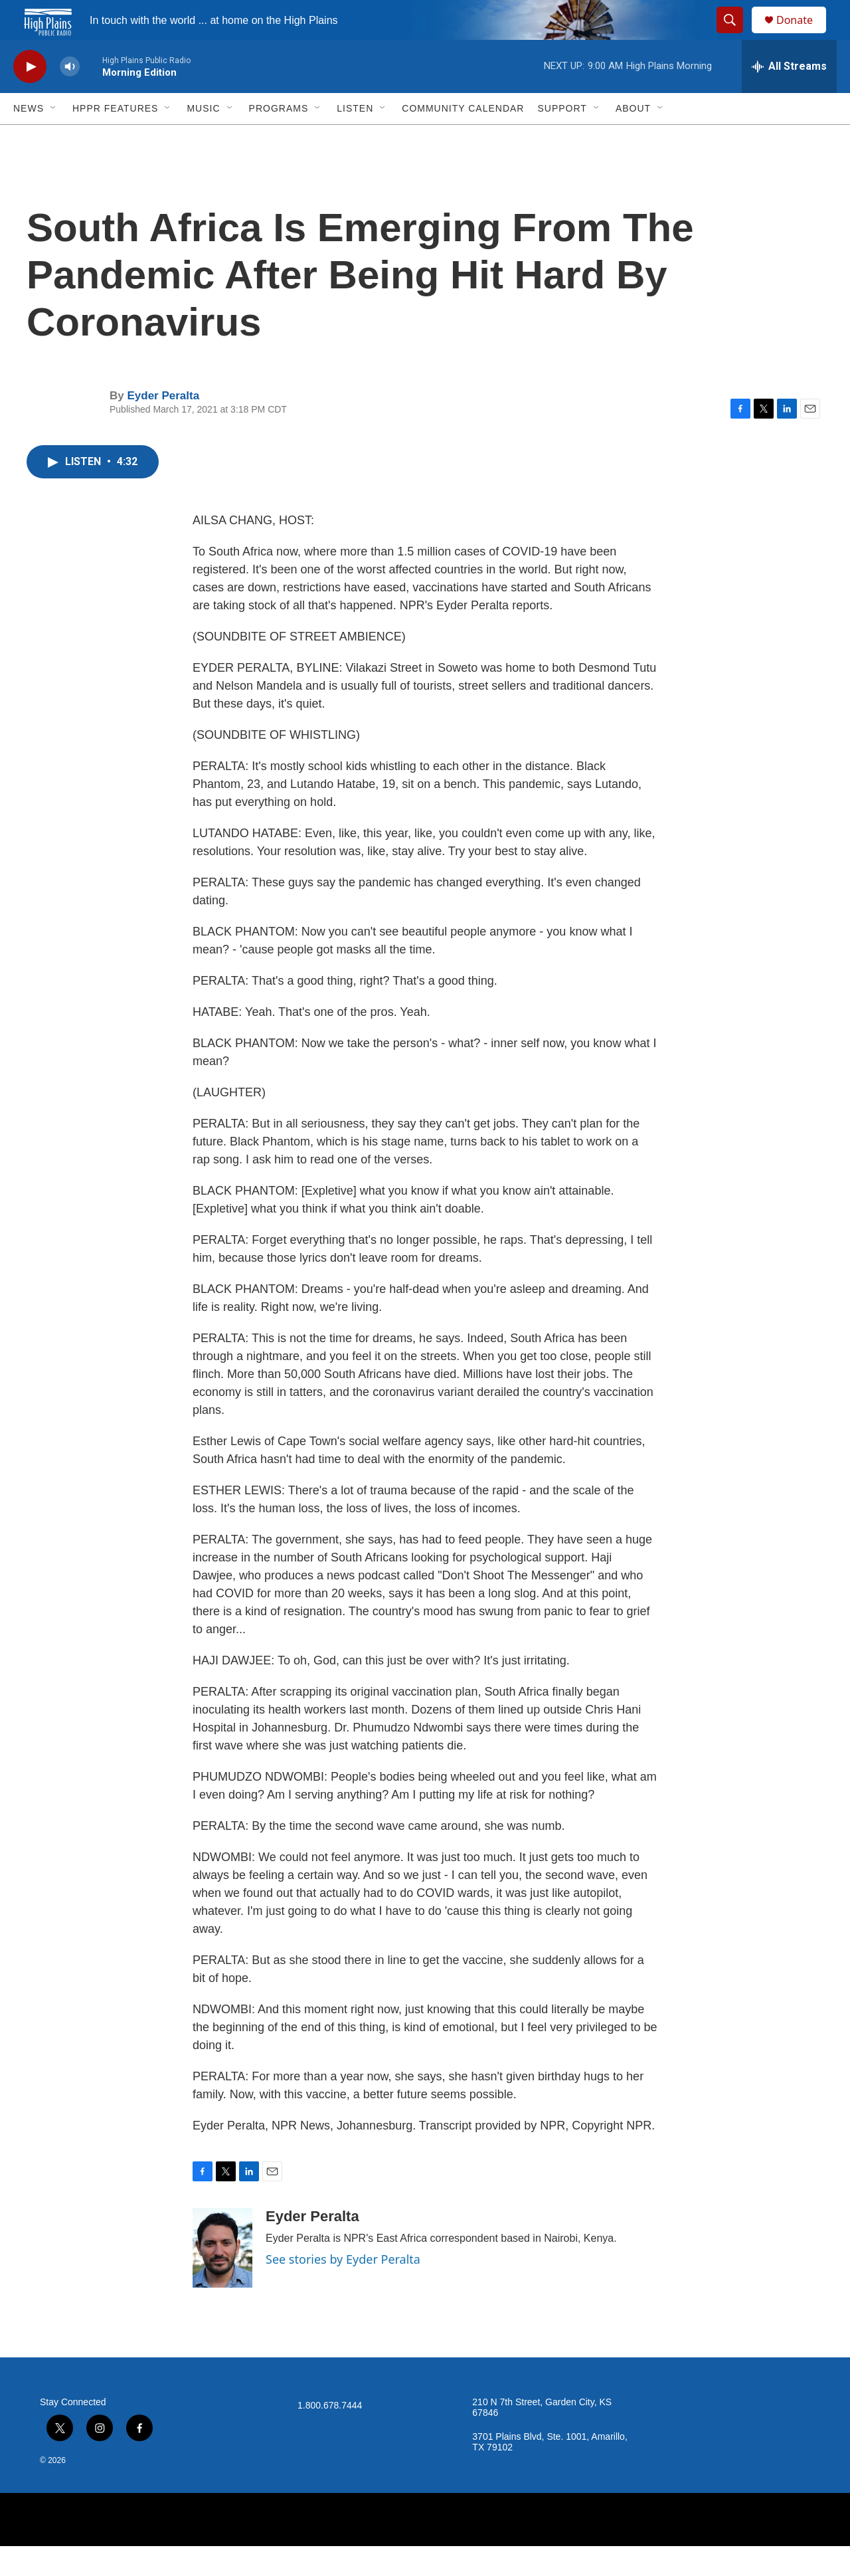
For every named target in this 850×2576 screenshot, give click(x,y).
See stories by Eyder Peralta (343, 2289)
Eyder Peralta (163, 425)
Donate (802, 35)
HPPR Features (115, 138)
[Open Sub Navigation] (53, 138)
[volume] (69, 97)
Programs (279, 138)
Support (561, 138)
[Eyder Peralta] (222, 2278)
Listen (355, 138)
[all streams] (789, 96)
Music (203, 138)
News (28, 138)
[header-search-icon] (735, 35)
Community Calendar (463, 138)
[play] (30, 96)
